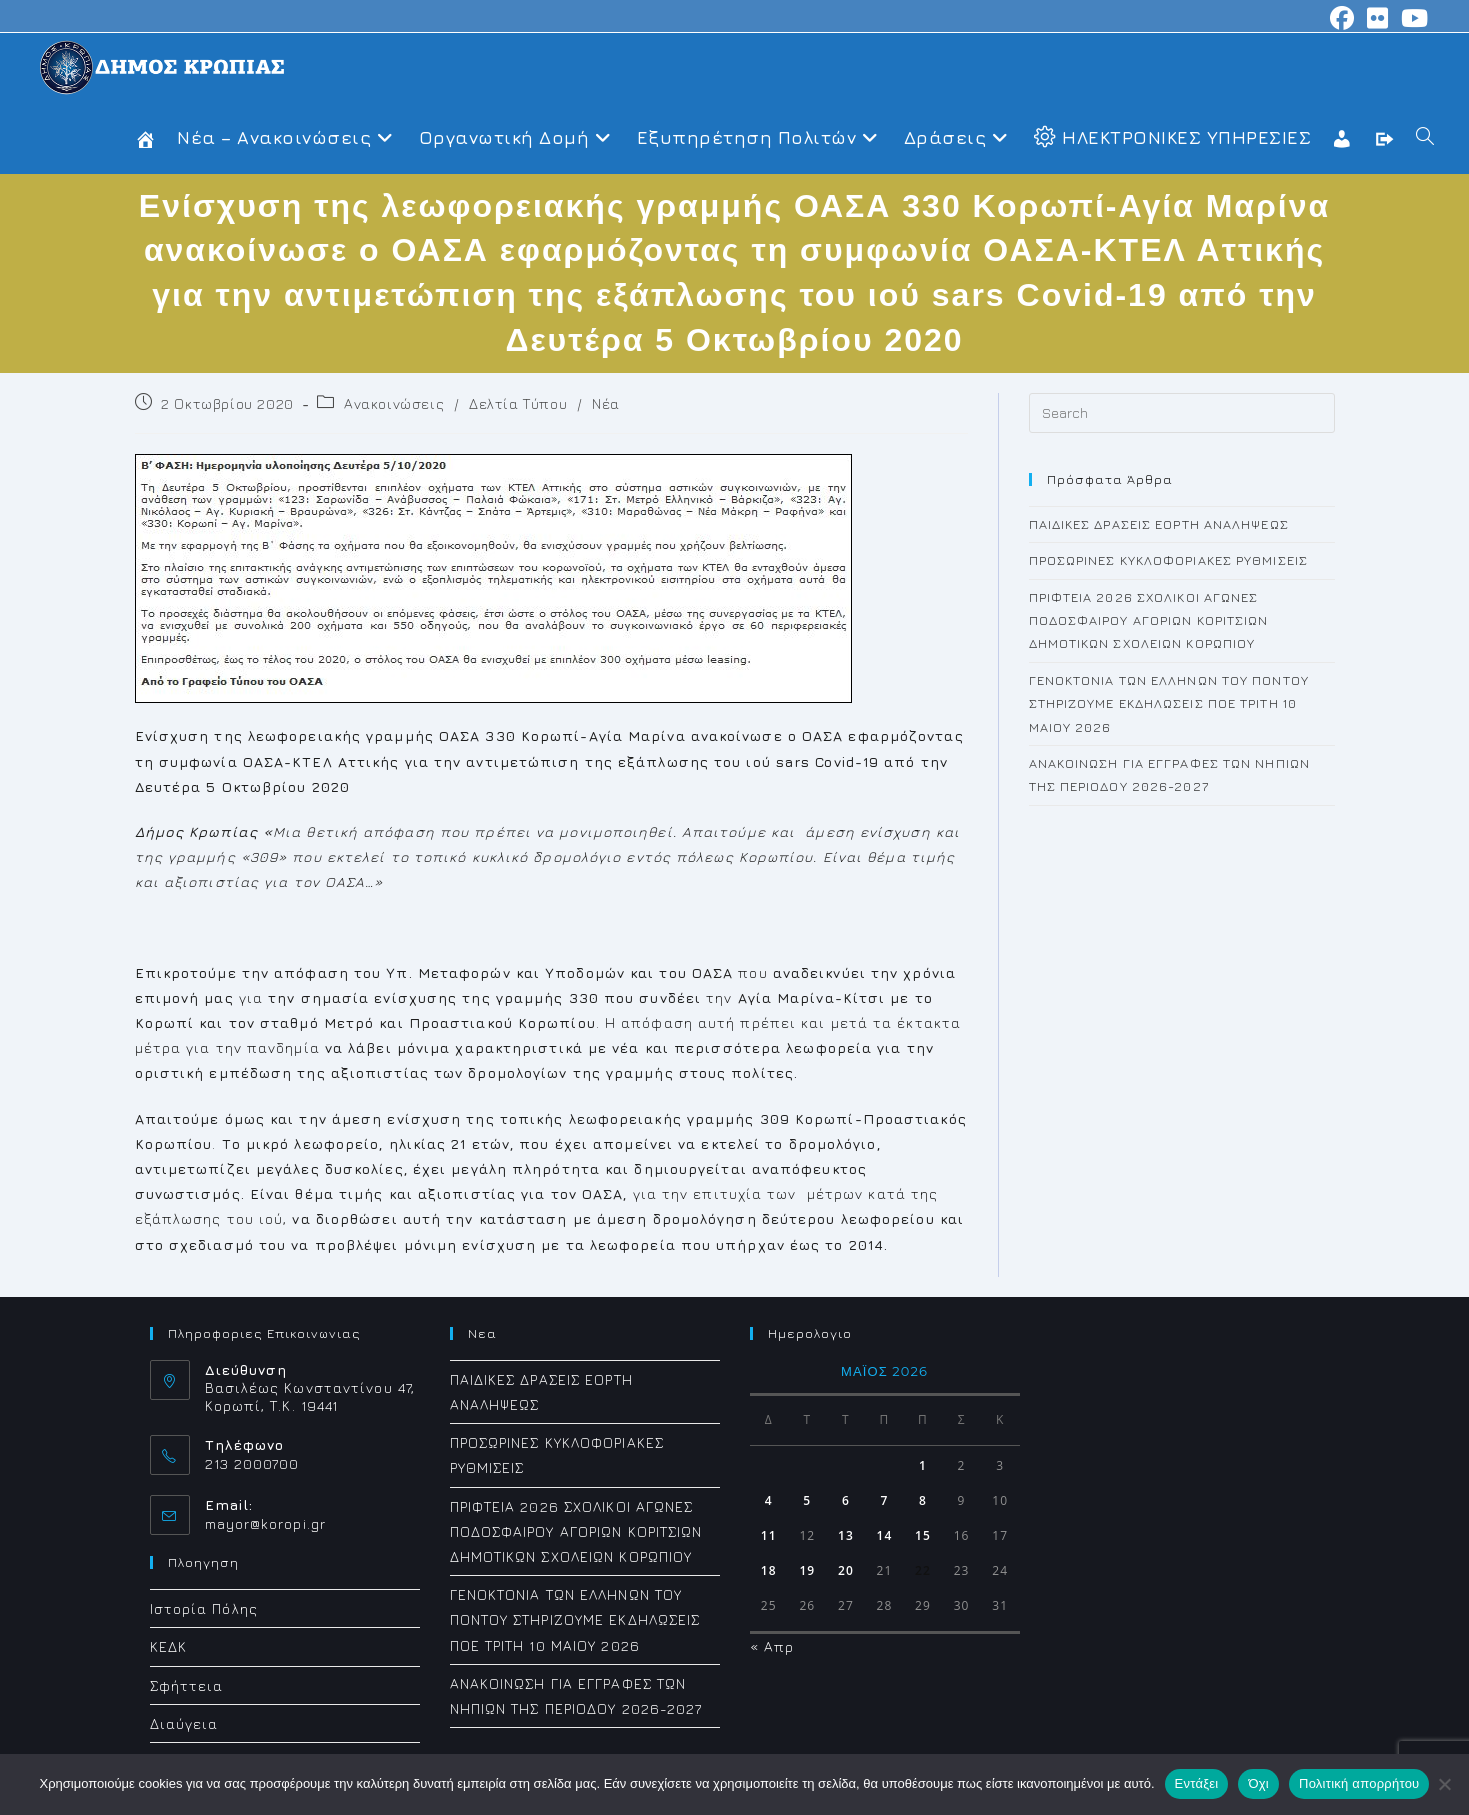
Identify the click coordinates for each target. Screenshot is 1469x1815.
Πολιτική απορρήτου (1359, 1783)
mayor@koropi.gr (266, 1523)
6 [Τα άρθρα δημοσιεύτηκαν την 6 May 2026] (846, 1500)
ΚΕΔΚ (168, 1646)
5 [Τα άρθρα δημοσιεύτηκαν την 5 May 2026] (807, 1500)
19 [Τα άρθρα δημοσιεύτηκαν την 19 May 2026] (807, 1570)
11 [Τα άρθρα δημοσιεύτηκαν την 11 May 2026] (769, 1535)
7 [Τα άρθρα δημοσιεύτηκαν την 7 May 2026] (884, 1500)
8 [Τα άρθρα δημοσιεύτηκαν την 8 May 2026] (923, 1500)
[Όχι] (1444, 1784)
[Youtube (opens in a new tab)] (1412, 18)
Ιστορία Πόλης (204, 1608)
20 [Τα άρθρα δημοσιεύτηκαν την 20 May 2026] (846, 1570)
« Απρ (772, 1646)
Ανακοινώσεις (394, 403)
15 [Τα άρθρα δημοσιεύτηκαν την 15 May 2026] (923, 1535)
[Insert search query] (1182, 413)
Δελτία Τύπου (518, 403)
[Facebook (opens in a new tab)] (1342, 18)
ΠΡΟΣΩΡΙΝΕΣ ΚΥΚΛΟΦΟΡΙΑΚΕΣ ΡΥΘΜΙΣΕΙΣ (1168, 560)
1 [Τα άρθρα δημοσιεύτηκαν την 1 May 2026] (923, 1465)
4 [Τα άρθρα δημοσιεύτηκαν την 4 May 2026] (769, 1500)
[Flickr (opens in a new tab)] (1378, 18)
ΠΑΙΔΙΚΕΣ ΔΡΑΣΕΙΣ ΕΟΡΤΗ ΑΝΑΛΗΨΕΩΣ (1159, 524)
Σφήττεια (187, 1685)
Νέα (606, 403)
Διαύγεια (184, 1723)
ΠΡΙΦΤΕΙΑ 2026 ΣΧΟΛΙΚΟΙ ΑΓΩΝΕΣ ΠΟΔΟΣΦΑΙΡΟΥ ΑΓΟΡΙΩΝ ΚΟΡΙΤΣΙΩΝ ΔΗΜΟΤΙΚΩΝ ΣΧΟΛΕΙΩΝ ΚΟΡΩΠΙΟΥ (1149, 620)
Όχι (1258, 1783)
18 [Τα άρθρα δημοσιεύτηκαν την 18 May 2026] (769, 1570)
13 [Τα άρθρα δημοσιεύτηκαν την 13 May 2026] (846, 1535)
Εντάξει (1197, 1783)
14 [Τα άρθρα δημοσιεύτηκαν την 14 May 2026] (885, 1535)
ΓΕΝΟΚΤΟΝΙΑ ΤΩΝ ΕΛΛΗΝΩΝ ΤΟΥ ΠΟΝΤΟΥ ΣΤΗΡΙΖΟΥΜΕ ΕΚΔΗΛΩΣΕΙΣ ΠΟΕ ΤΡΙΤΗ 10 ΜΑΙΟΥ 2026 (1169, 703)
